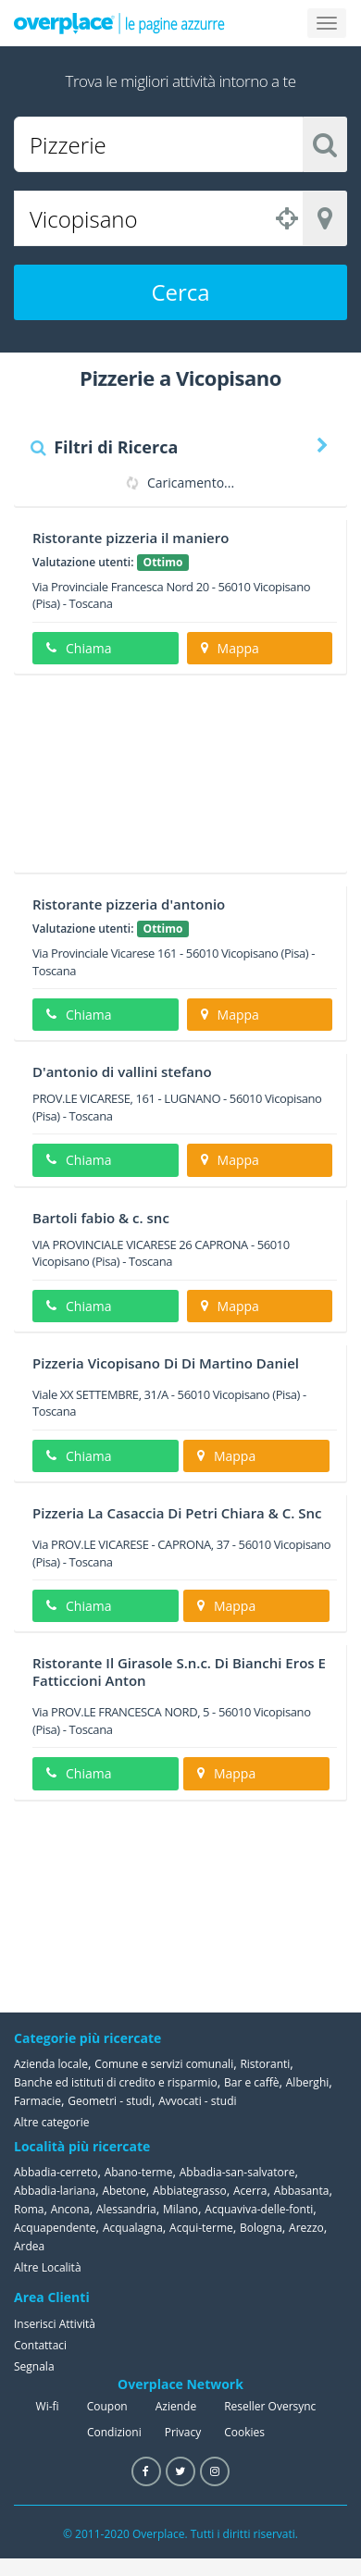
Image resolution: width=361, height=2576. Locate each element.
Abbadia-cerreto (55, 2172)
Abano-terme (139, 2172)
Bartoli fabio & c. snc (100, 1217)
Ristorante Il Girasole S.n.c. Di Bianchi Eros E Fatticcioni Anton (179, 1671)
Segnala (34, 2366)
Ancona (70, 2209)
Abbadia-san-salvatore (237, 2172)
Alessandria (126, 2209)
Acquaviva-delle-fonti (259, 2209)
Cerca (180, 292)
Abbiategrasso (190, 2190)
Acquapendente (55, 2227)
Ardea (29, 2246)
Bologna (261, 2227)
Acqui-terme (201, 2227)
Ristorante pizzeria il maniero (130, 537)
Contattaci (40, 2345)
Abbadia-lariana (54, 2190)
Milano (180, 2209)
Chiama (78, 648)
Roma (29, 2209)
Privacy (183, 2432)
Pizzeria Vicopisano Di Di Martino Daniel (165, 1363)
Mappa (230, 648)
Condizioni (114, 2432)
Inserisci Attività (54, 2324)
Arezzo (306, 2227)
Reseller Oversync (270, 2406)
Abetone (123, 2190)
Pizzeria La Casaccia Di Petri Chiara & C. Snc (176, 1513)
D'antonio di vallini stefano (122, 1071)
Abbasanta (302, 2190)
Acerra (250, 2190)
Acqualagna (133, 2227)
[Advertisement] (173, 780)
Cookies (244, 2432)
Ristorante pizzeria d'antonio (128, 904)
